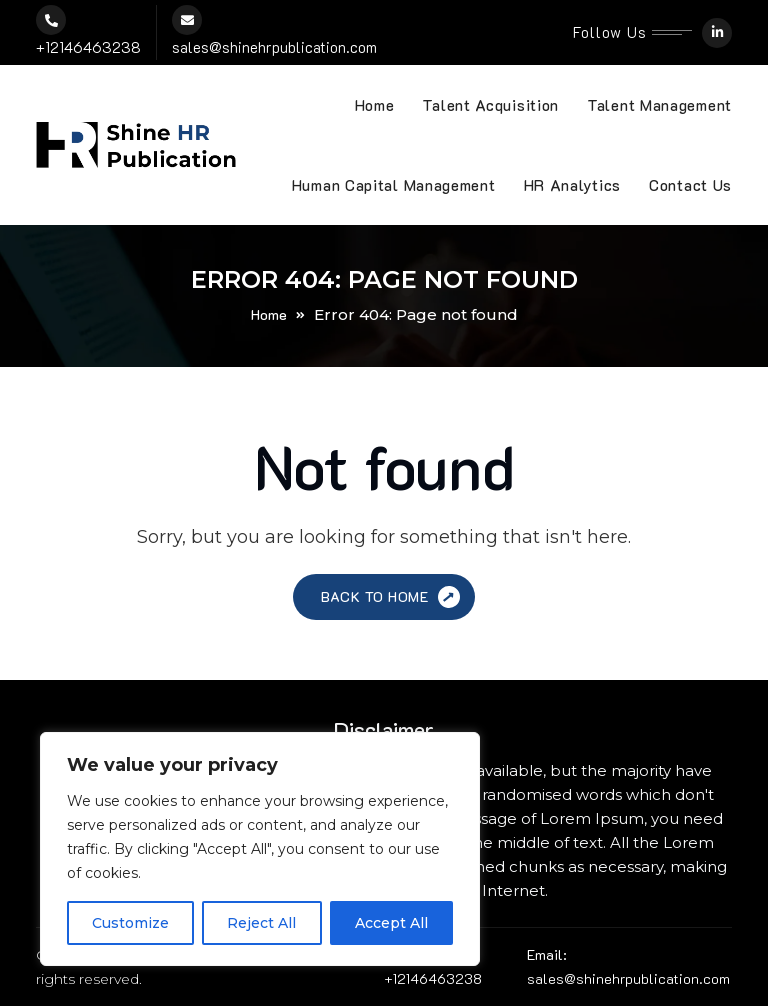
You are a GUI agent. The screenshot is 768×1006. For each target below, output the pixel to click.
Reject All (261, 923)
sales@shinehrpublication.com (274, 47)
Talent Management (659, 105)
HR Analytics (572, 185)
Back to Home (392, 597)
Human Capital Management (394, 185)
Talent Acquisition (490, 105)
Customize (130, 923)
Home (375, 105)
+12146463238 (88, 47)
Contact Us (690, 185)
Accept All (391, 923)
